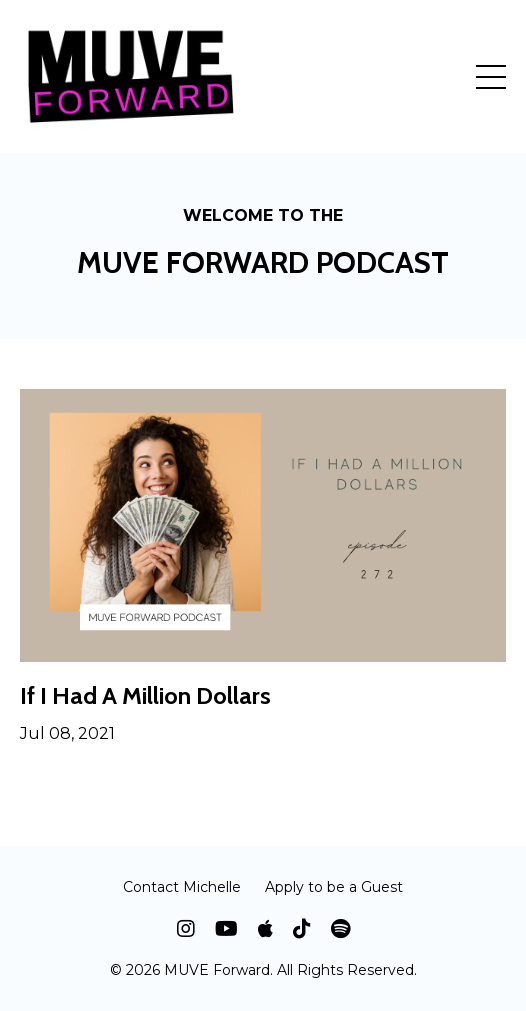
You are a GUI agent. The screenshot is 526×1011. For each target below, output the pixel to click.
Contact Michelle (182, 887)
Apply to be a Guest (334, 887)
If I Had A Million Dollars (145, 696)
